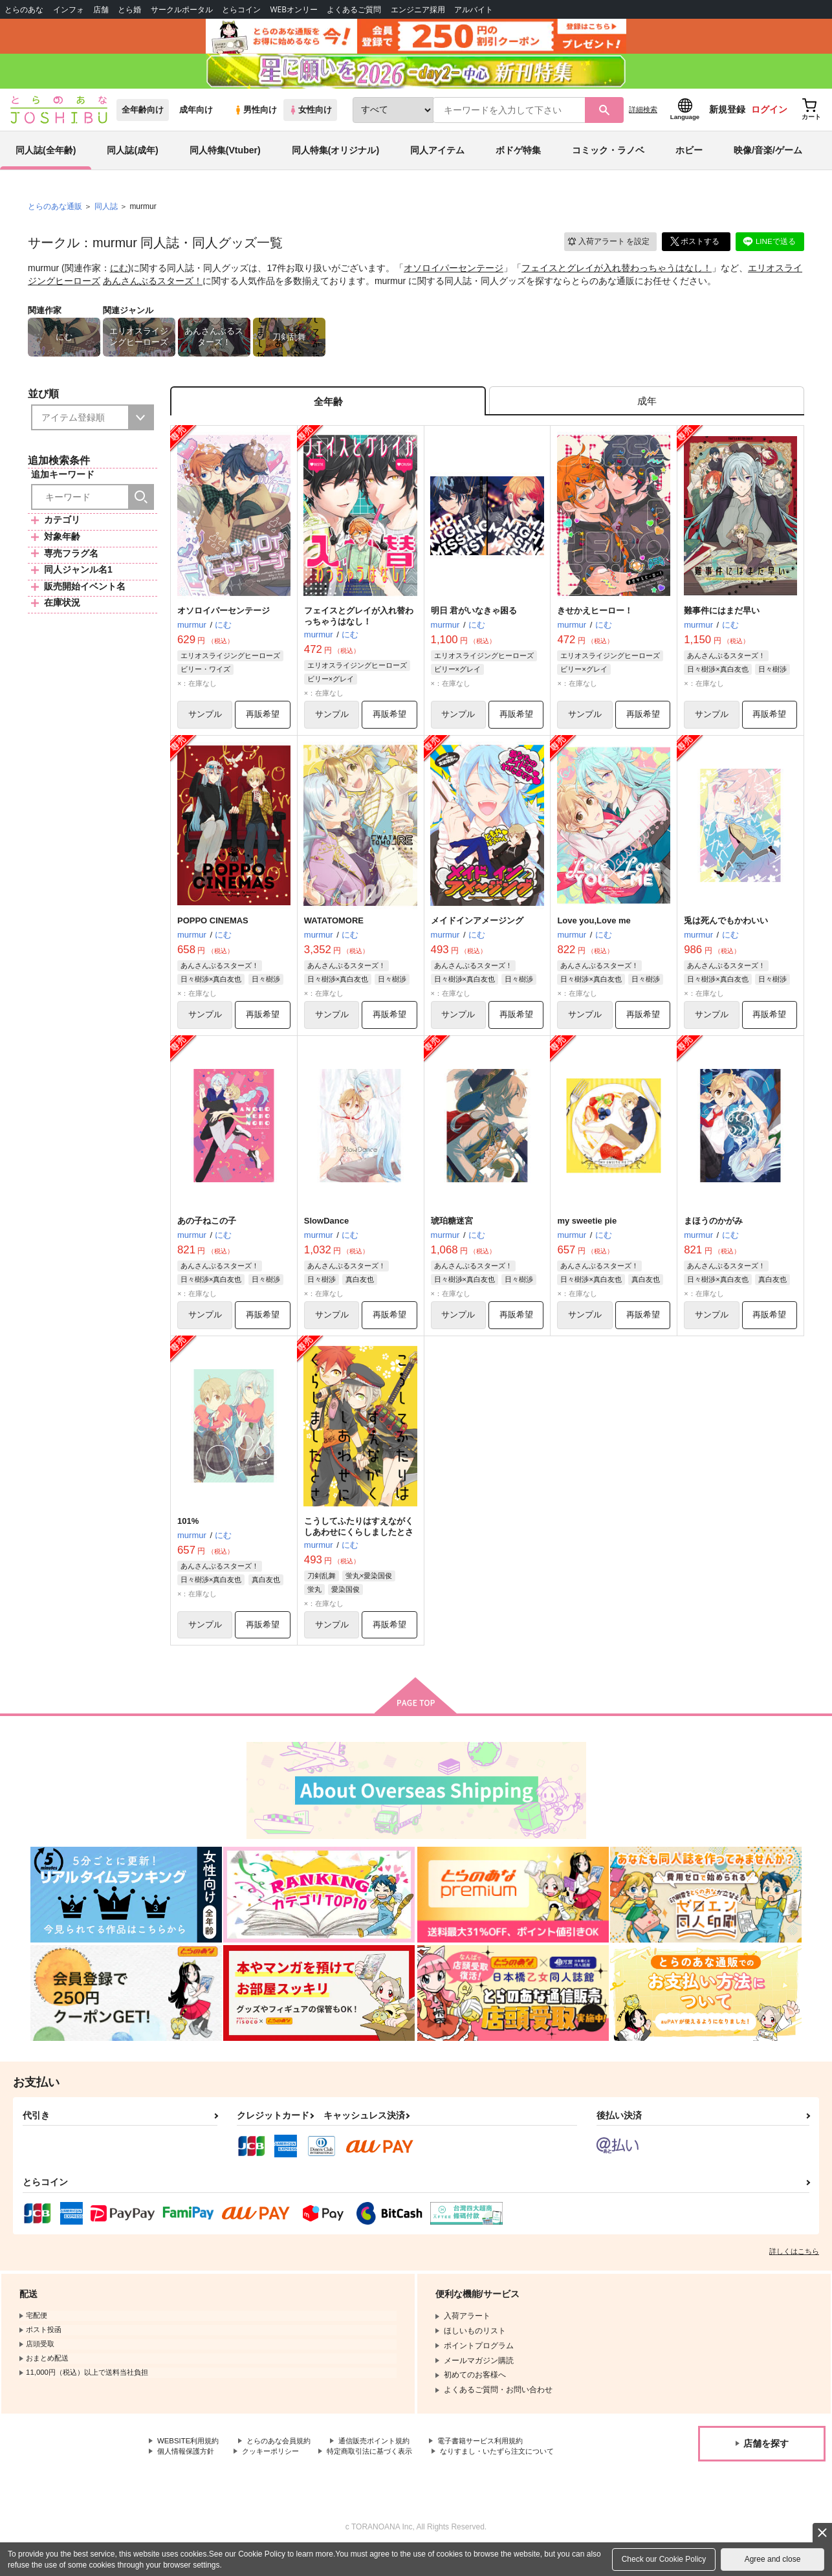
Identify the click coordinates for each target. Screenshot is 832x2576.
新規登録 (727, 117)
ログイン (769, 117)
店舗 (101, 9)
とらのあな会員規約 (286, 2455)
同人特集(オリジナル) (335, 158)
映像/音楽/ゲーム (768, 158)
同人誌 (106, 214)
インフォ (68, 9)
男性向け (255, 117)
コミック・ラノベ (608, 158)
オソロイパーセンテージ (453, 275)
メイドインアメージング (477, 931)
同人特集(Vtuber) (225, 158)
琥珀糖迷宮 (452, 1233)
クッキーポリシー (278, 2466)
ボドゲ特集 (518, 158)
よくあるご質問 (354, 9)
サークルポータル (182, 9)
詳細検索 (643, 117)
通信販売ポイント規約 (387, 2455)
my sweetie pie (587, 1233)
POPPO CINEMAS (212, 931)
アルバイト (473, 9)
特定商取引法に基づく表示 (383, 2466)
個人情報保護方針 (188, 2466)
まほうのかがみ (713, 1233)
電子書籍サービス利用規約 (500, 2455)
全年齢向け (143, 117)
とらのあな (24, 9)
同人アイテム (437, 158)
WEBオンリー (294, 9)
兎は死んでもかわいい (726, 931)
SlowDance (326, 1233)
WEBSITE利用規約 (190, 2455)
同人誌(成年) (132, 158)
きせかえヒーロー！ (595, 621)
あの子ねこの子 (206, 1233)
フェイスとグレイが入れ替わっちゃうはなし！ (616, 275)
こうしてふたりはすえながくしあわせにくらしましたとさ (358, 1539)
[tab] (646, 410)
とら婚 (129, 9)
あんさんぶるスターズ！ (153, 288)
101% (188, 1534)
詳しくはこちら (794, 2265)
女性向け (310, 117)
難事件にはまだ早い (722, 621)
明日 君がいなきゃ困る (474, 621)
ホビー (689, 158)
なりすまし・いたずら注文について (219, 2477)
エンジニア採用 (418, 9)
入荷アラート (607, 248)
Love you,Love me (593, 931)
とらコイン (241, 9)
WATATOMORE (334, 931)
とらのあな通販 (55, 214)
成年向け (196, 117)
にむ (119, 275)
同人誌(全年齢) (46, 158)
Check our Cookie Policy (664, 2559)
